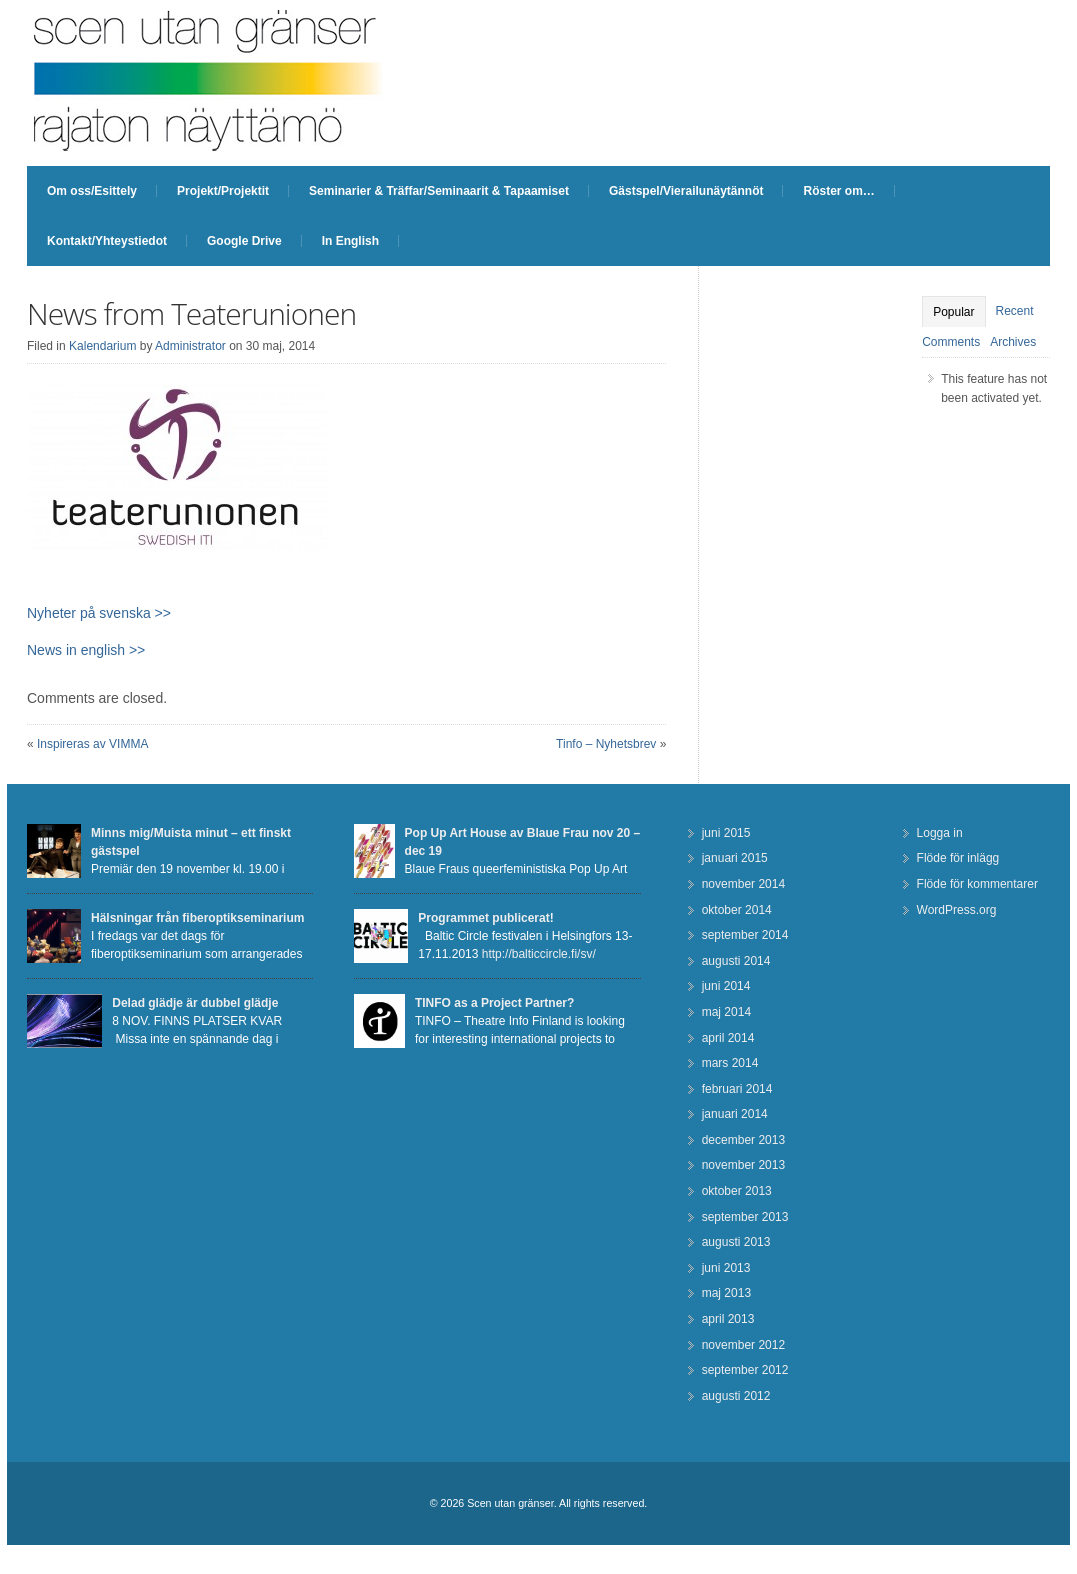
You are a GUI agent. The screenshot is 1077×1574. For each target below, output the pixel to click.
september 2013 (745, 1217)
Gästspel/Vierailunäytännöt (686, 191)
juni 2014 (726, 986)
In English (350, 241)
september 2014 (745, 935)
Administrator (190, 346)
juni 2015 (726, 833)
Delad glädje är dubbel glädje (195, 1003)
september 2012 (745, 1370)
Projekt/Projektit (223, 191)
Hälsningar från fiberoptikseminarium (197, 918)
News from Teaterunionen (191, 313)
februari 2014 (737, 1089)
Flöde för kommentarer (977, 884)
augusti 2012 (736, 1396)
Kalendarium (102, 346)
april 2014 (728, 1038)
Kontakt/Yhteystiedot (107, 241)
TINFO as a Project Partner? (494, 1003)
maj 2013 (726, 1293)
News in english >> (86, 650)
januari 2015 (735, 858)
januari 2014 (735, 1114)
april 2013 (728, 1319)
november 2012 (743, 1345)
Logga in (940, 833)
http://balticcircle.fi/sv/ (539, 954)
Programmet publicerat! (485, 918)
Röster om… (838, 191)
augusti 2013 (736, 1242)
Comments (951, 342)
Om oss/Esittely (92, 191)
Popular (953, 312)
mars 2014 (730, 1063)
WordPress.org (957, 910)
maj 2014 (726, 1012)
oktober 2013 (737, 1191)
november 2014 (743, 884)
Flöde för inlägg (958, 858)
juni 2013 (726, 1268)
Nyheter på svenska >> (99, 613)
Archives (1013, 342)
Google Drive (244, 241)
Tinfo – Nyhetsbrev (606, 744)
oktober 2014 (737, 910)
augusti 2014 (736, 961)
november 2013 (743, 1165)
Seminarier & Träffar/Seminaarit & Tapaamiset (439, 191)
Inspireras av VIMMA (92, 744)
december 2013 (743, 1140)
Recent (1015, 311)
